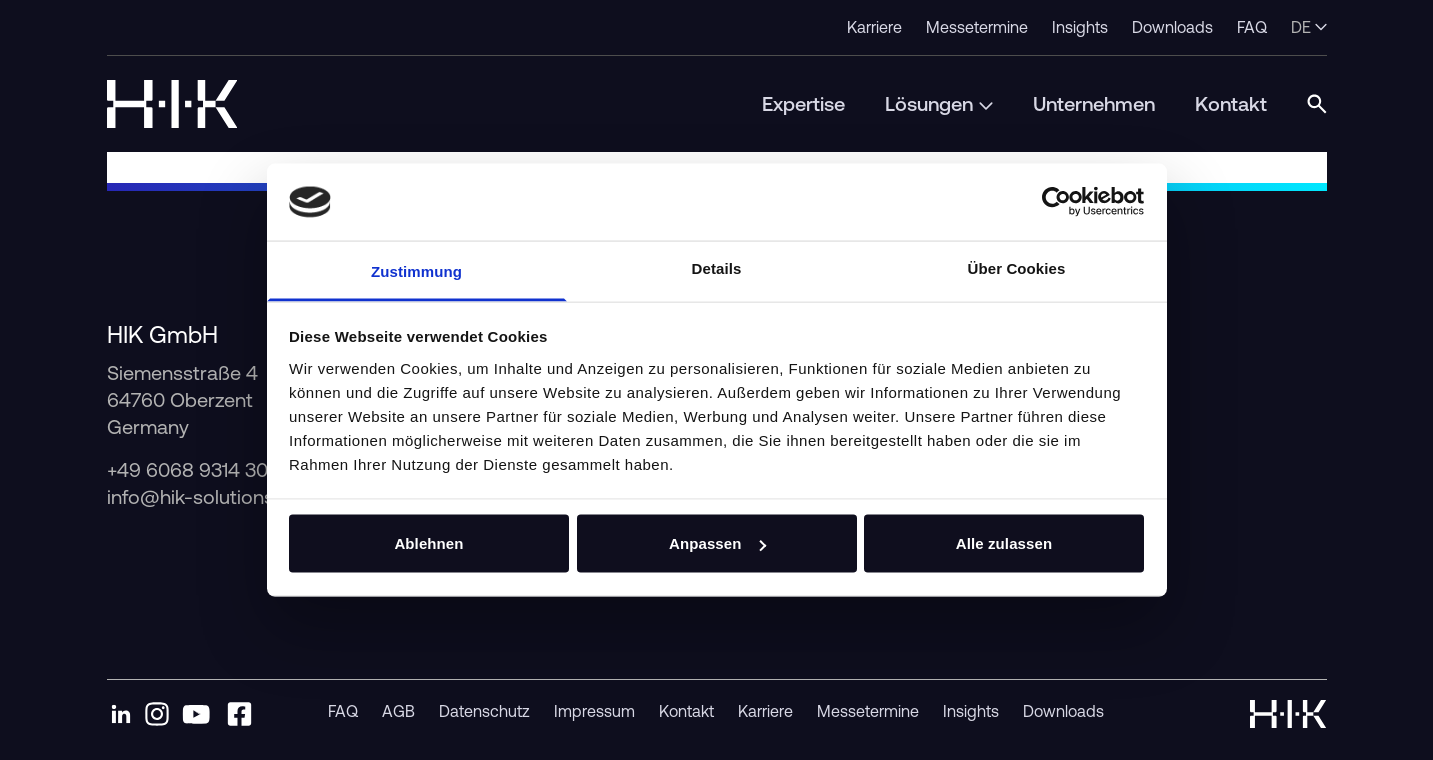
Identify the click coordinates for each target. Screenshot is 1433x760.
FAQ (343, 711)
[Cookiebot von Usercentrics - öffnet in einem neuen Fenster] (1056, 202)
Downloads (1063, 711)
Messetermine (868, 711)
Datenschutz (484, 711)
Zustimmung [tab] (416, 270)
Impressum (594, 711)
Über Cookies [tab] (1017, 267)
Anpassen (717, 543)
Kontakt (686, 711)
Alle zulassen (1004, 543)
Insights (971, 711)
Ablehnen (428, 543)
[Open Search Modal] (1317, 104)
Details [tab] (717, 267)
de (1309, 27)
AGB (398, 711)
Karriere (765, 711)
